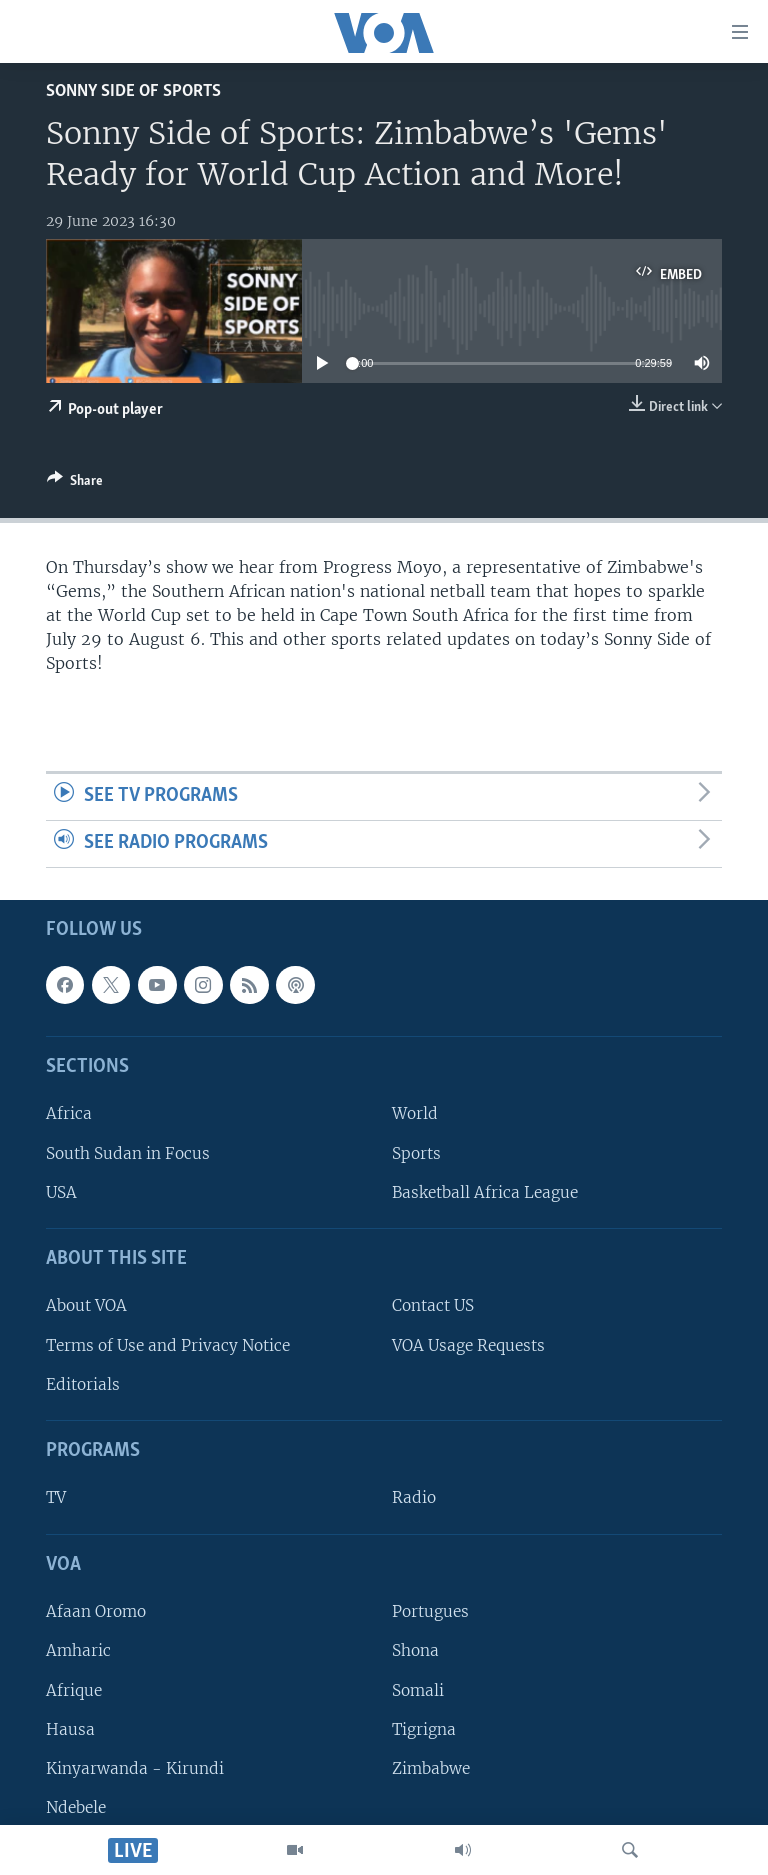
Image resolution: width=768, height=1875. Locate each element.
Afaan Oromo (96, 1611)
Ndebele (76, 1807)
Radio (414, 1497)
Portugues (430, 1611)
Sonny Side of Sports (133, 91)
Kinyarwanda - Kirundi (135, 1768)
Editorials (83, 1384)
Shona (415, 1650)
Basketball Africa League (485, 1192)
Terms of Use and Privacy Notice (168, 1344)
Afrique (74, 1689)
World (415, 1113)
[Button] (75, 484)
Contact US (433, 1305)
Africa (69, 1113)
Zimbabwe (431, 1768)
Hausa (70, 1728)
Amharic (78, 1650)
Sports (416, 1152)
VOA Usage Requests (468, 1344)
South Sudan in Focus (128, 1152)
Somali (418, 1689)
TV (56, 1497)
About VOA (86, 1305)
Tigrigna (424, 1728)
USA (61, 1192)
